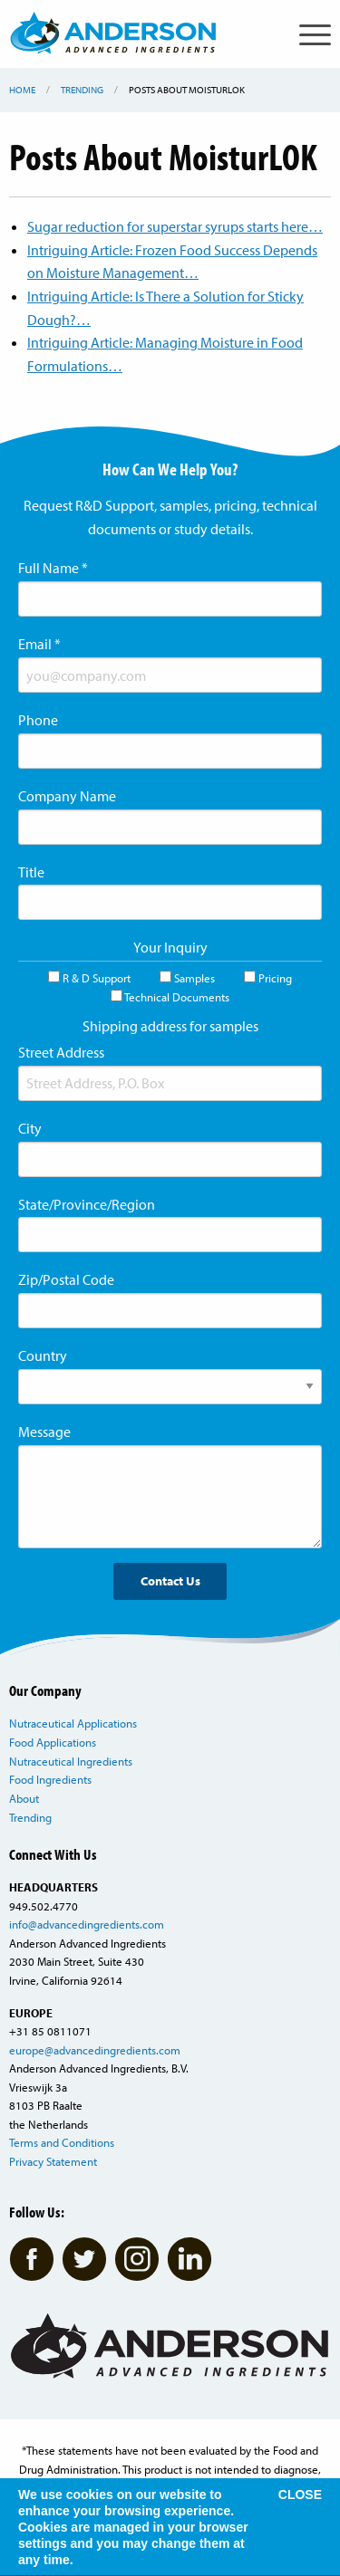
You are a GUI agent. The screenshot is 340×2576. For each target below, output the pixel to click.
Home (22, 89)
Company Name (67, 796)
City (30, 1128)
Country (42, 1355)
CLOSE (300, 2494)
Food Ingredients (50, 1779)
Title (31, 872)
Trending (82, 89)
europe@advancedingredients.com (94, 2050)
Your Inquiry (170, 947)
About (24, 1798)
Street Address (61, 1052)
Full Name (53, 568)
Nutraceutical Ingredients (70, 1761)
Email (39, 644)
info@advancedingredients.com (86, 1924)
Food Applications (52, 1742)
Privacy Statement (53, 2161)
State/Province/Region (86, 1204)
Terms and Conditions (61, 2142)
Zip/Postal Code (66, 1279)
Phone (38, 720)
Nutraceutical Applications (73, 1723)
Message (44, 1431)
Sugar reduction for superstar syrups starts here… (175, 226)
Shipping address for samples (170, 1026)
